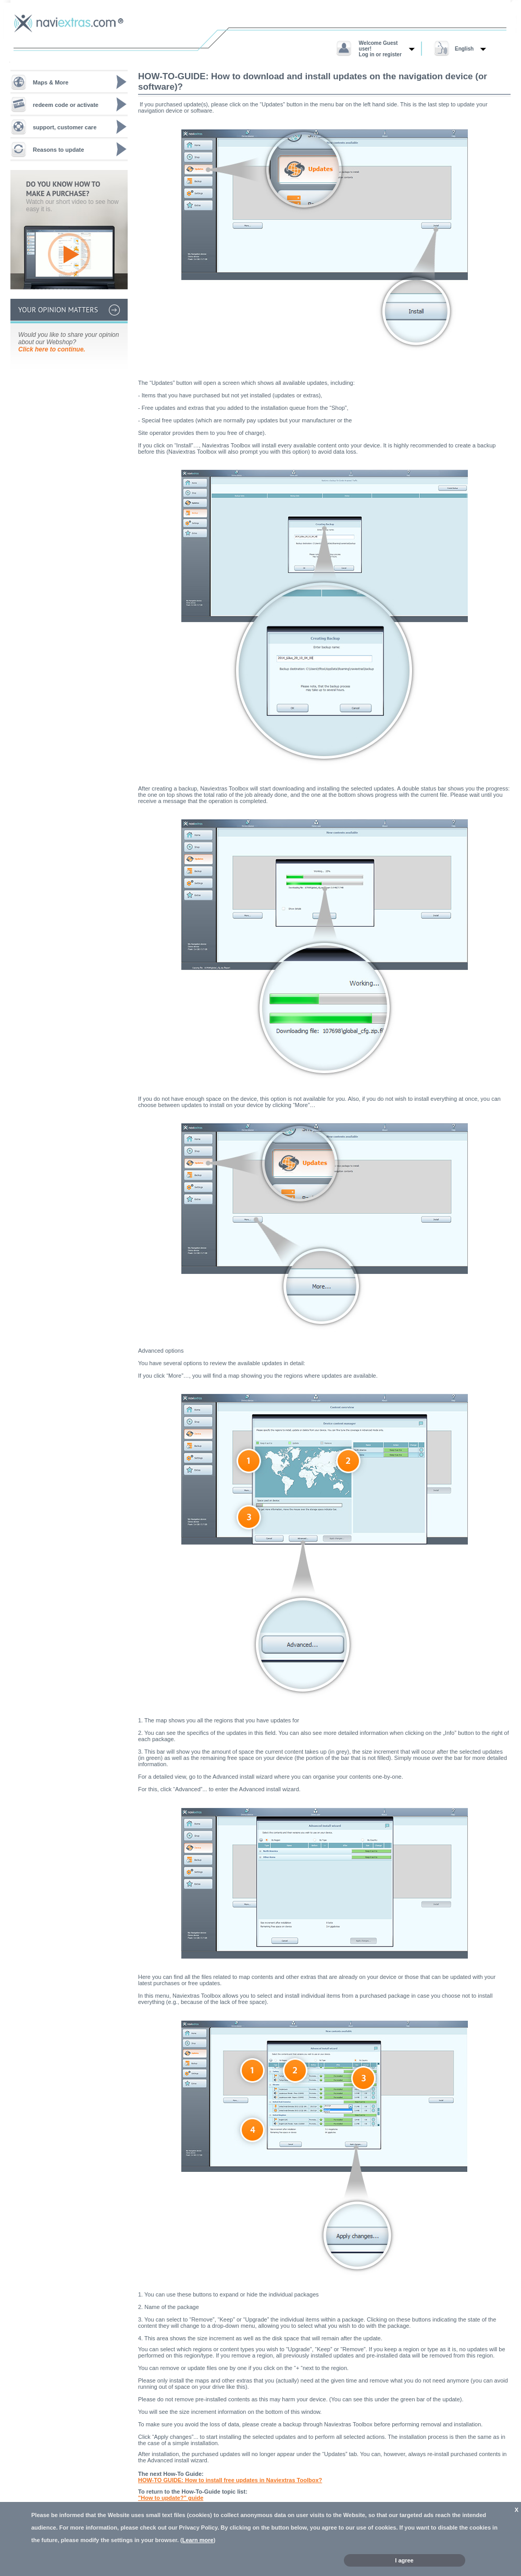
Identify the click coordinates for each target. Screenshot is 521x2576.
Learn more (198, 2540)
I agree (404, 2560)
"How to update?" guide (170, 2498)
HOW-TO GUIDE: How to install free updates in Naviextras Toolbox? (230, 2480)
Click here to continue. (51, 349)
